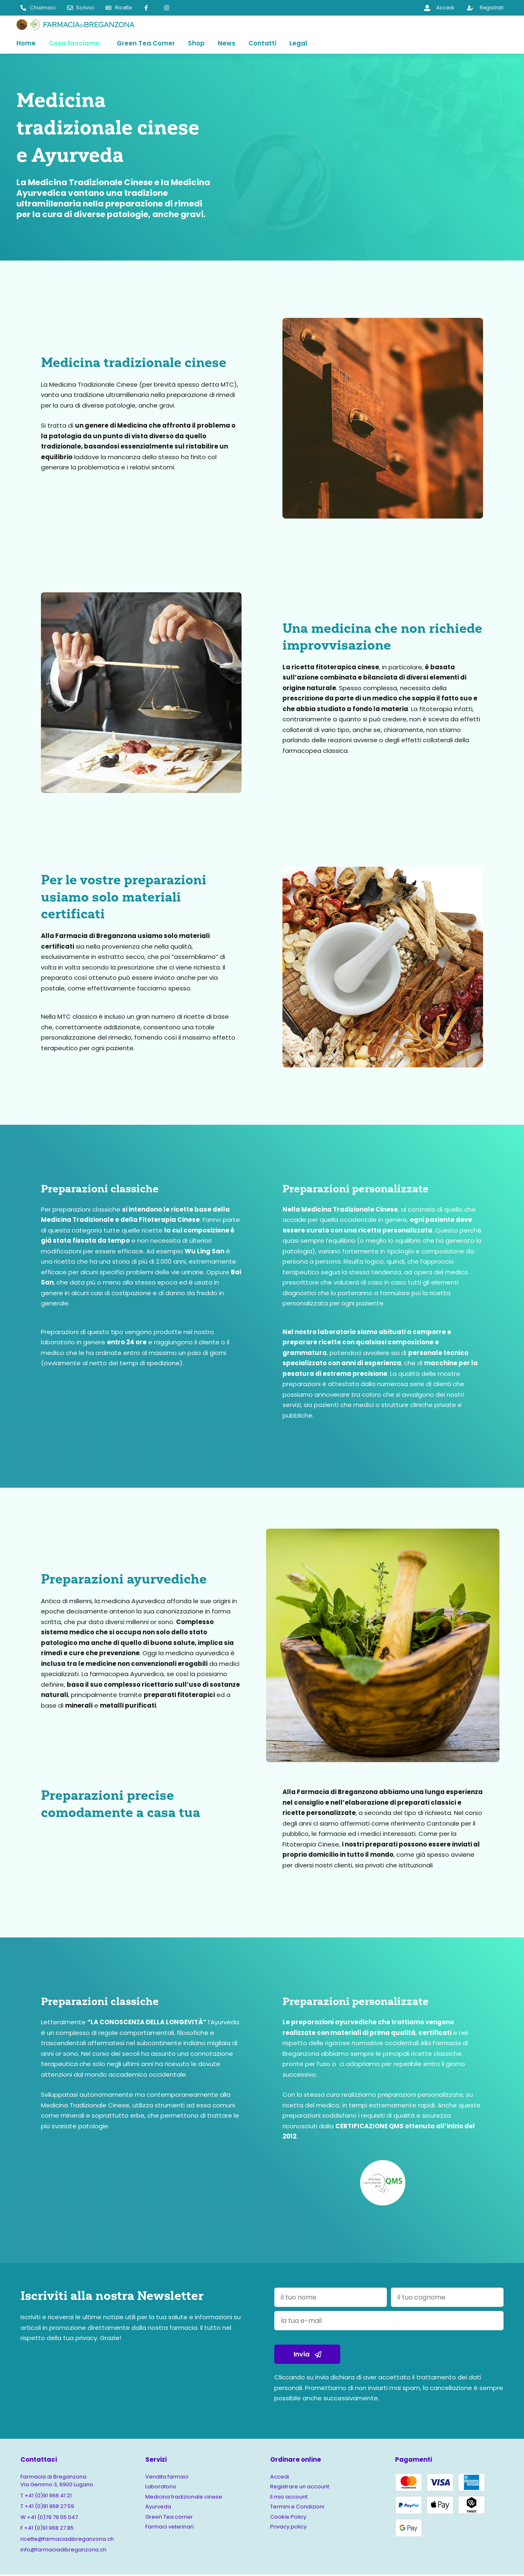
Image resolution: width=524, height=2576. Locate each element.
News (226, 44)
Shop (196, 44)
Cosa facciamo (74, 44)
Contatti (262, 44)
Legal (298, 44)
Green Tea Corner (146, 44)
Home (26, 44)
